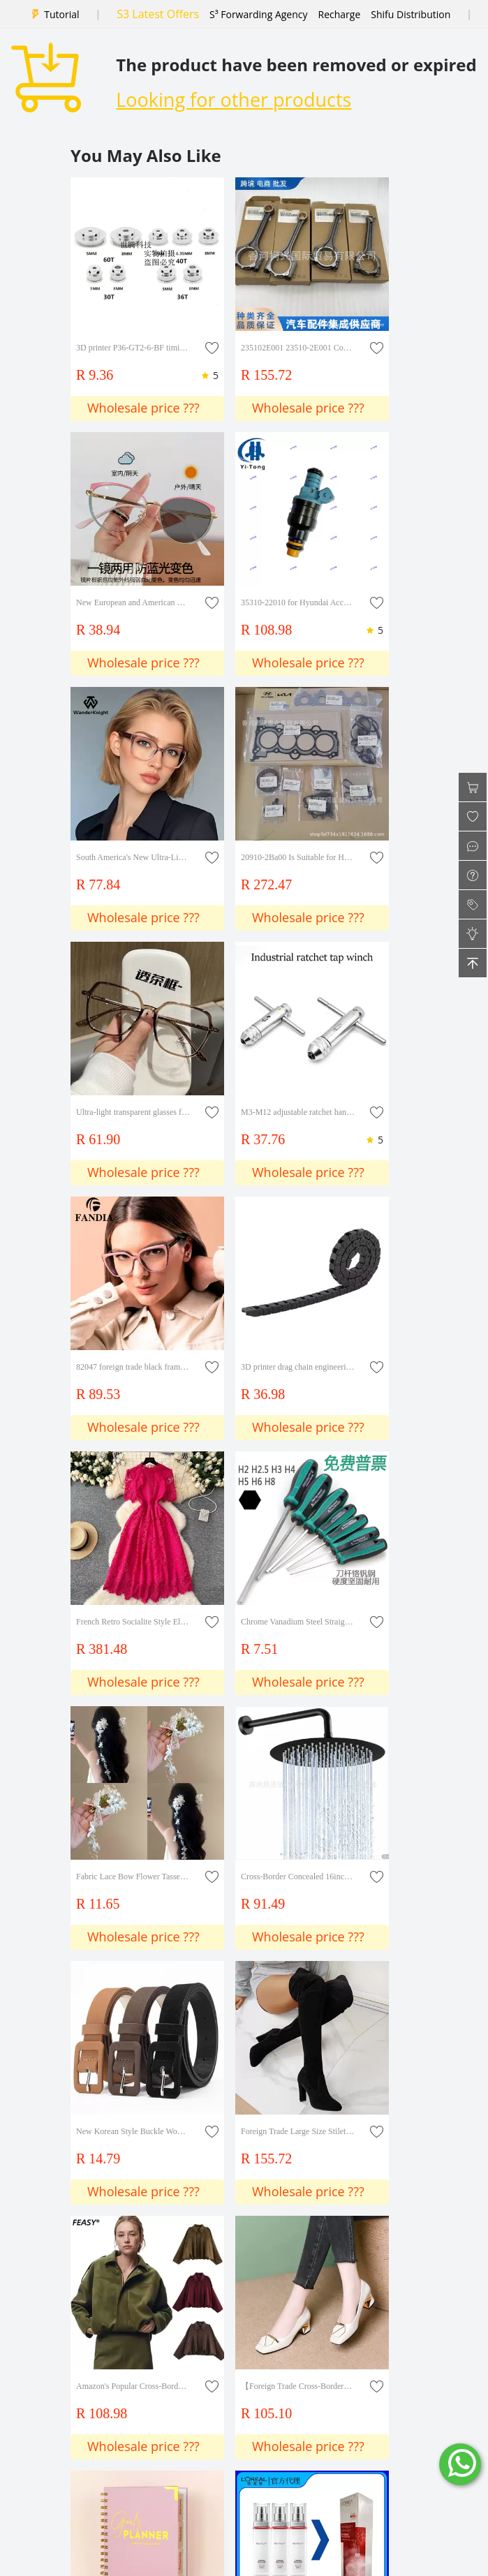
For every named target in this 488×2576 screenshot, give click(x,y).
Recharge (339, 14)
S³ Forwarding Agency (258, 14)
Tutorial (61, 14)
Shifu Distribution (410, 14)
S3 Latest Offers (158, 14)
